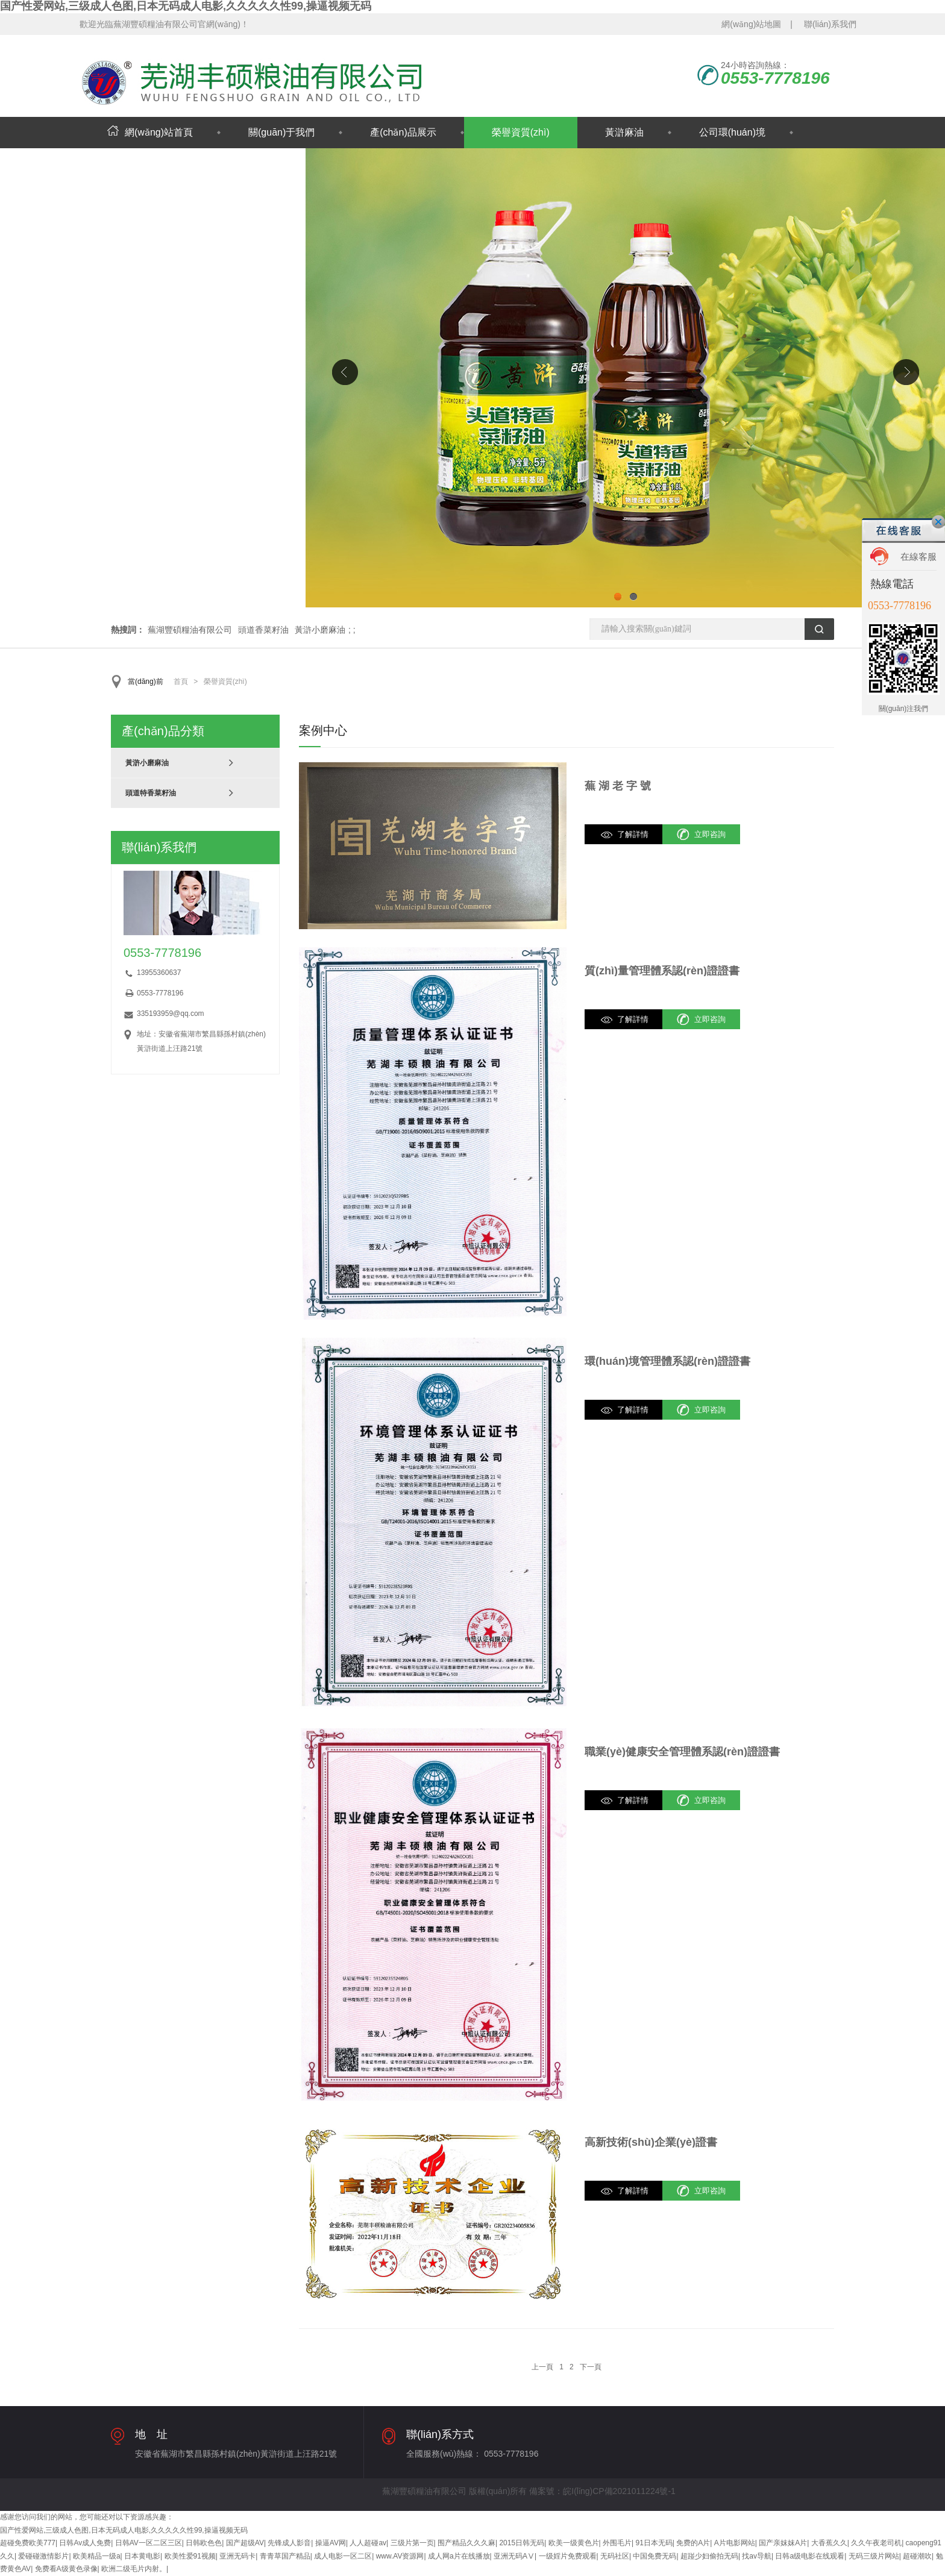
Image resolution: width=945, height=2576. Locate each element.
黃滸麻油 (624, 132)
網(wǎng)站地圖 (751, 24)
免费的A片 (693, 2543)
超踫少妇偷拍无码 (709, 2556)
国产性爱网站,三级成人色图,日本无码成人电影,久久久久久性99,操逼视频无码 (185, 6)
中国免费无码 (654, 2556)
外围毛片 (617, 2543)
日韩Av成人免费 (85, 2543)
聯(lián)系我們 (830, 24)
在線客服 (918, 556)
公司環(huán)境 (732, 132)
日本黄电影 (142, 2556)
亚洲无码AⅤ (514, 2556)
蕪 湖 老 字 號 (618, 786)
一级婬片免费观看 (568, 2556)
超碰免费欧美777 (27, 2543)
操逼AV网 (330, 2543)
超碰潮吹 (917, 2556)
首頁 (181, 681)
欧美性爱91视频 (190, 2556)
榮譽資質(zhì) (521, 132)
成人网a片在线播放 (459, 2556)
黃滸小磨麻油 (320, 630)
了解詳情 (632, 834)
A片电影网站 (734, 2543)
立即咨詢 (710, 834)
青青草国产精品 (285, 2556)
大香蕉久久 (829, 2543)
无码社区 (614, 2556)
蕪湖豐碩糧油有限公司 (190, 630)
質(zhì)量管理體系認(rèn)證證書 (662, 971)
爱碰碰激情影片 (43, 2556)
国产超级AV (245, 2543)
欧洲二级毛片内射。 (133, 2569)
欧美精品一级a (97, 2556)
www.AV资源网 (400, 2556)
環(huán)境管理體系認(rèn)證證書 (667, 1361)
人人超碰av (368, 2543)
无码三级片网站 (874, 2556)
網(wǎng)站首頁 (150, 132)
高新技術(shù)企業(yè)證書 (651, 2142)
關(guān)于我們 (281, 132)
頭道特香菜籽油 (150, 793)
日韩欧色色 (204, 2543)
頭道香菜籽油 (263, 630)
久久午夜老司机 (876, 2543)
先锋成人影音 (289, 2543)
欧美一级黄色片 (573, 2543)
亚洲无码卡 (237, 2556)
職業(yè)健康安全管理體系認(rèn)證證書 (682, 1752)
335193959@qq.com (170, 1013)
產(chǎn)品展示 (403, 132)
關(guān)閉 (938, 521)
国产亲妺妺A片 (783, 2543)
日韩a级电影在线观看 (809, 2556)
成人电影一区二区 (343, 2556)
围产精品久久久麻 (466, 2543)
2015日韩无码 (521, 2543)
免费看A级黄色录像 (66, 2569)
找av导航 (756, 2556)
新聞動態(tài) (135, 163)
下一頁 (590, 2367)
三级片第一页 (412, 2543)
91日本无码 (653, 2543)
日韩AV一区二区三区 (148, 2543)
